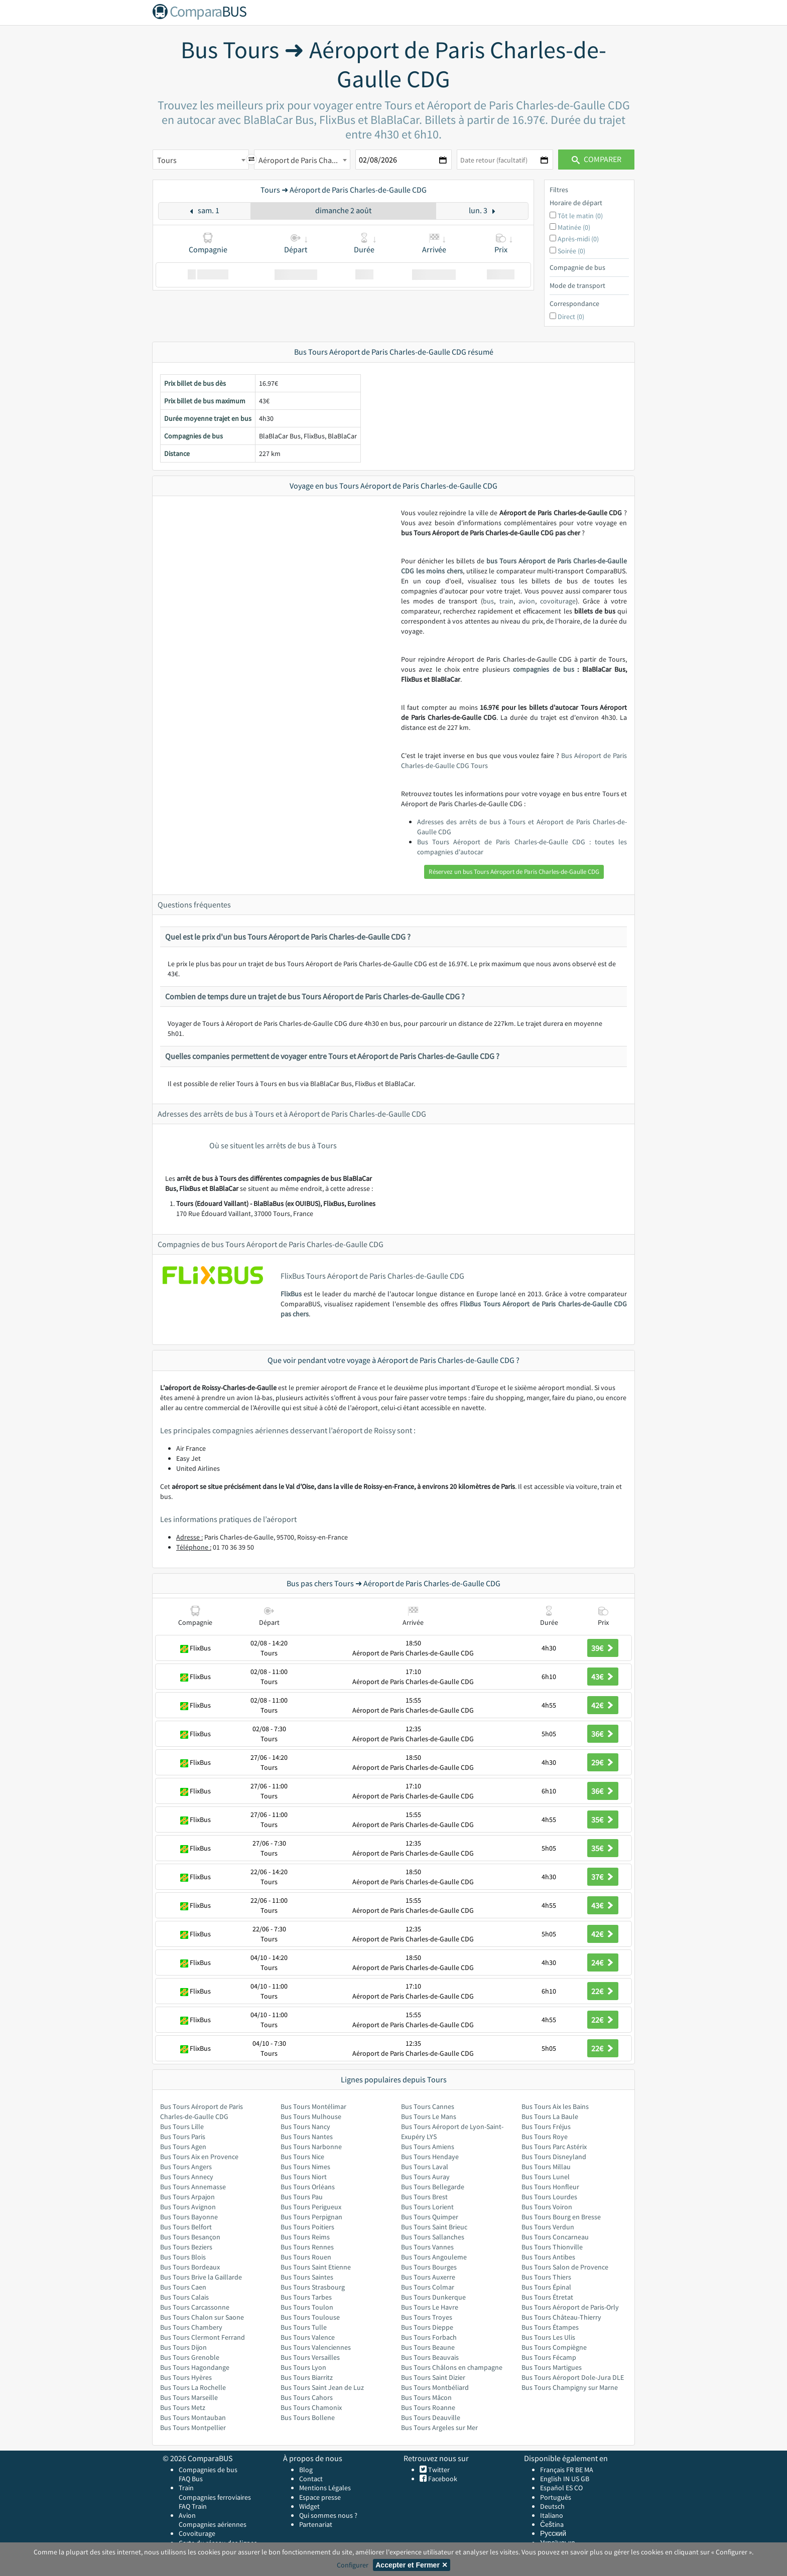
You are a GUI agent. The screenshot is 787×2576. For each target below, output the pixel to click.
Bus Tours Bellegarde (432, 2186)
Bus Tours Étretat (547, 2297)
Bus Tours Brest (424, 2196)
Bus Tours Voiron (546, 2206)
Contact (311, 2478)
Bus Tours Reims (305, 2236)
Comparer (596, 159)
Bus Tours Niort (304, 2176)
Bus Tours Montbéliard (435, 2387)
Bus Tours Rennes (307, 2246)
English (551, 2478)
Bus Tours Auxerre (428, 2277)
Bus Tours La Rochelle (193, 2387)
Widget (309, 2506)
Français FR (557, 2469)
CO (578, 2487)
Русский (553, 2533)
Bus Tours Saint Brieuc (434, 2226)
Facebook (442, 2478)
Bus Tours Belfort (186, 2226)
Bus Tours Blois (183, 2256)
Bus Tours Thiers (546, 2277)
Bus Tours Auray (425, 2176)
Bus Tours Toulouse (310, 2317)
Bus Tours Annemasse (193, 2186)
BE (579, 2469)
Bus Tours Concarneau (555, 2236)
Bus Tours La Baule (549, 2116)
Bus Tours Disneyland (553, 2156)
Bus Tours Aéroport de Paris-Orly (570, 2307)
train (506, 600)
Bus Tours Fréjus (546, 2126)
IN (566, 2478)
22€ (602, 1991)
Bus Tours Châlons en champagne (451, 2367)
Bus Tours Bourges (429, 2266)
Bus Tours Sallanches (432, 2236)
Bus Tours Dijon (183, 2347)
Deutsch (552, 2506)
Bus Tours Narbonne (311, 2146)
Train (186, 2487)
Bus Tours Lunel (545, 2176)
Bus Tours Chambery (191, 2327)
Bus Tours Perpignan (311, 2216)
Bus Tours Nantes (307, 2136)
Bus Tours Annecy (186, 2176)
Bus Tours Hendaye (430, 2156)
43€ (602, 1677)
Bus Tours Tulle (304, 2327)
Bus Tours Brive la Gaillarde (201, 2277)
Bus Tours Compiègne (554, 2347)
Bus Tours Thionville (552, 2246)
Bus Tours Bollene (308, 2417)
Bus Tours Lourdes (549, 2196)
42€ (602, 1705)
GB (585, 2478)
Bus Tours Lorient (427, 2206)
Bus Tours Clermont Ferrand (202, 2337)
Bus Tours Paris (182, 2136)
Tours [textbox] (167, 160)
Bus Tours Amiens (427, 2146)
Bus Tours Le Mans (428, 2116)
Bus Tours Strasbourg (313, 2287)
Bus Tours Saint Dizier (433, 2377)
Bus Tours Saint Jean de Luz (322, 2387)
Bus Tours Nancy (305, 2126)
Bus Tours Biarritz (307, 2377)
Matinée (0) (574, 227)
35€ (602, 1819)
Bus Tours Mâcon (426, 2397)
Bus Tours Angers (186, 2166)
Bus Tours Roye (544, 2136)
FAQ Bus (191, 2478)
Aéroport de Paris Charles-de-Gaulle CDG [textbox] (304, 160)
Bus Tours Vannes (427, 2246)
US (575, 2478)
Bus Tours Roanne (428, 2407)
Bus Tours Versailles (310, 2357)
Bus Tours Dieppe (427, 2327)
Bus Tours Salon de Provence (564, 2266)
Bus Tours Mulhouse (311, 2116)
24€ (602, 1962)
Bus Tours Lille (182, 2126)
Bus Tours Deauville (430, 2417)
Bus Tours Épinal (546, 2287)
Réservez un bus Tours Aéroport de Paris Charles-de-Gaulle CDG (514, 871)
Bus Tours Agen (183, 2146)
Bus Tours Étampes (550, 2327)
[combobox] (201, 159)
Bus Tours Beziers (186, 2246)
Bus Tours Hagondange (194, 2367)
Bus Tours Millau (546, 2166)
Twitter (438, 2469)
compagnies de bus (543, 669)
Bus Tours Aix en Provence (199, 2156)
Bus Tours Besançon (190, 2236)
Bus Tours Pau (302, 2196)
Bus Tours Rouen (306, 2256)
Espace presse (320, 2497)
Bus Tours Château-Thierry (561, 2317)
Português (555, 2497)
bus (488, 600)
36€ (602, 1734)
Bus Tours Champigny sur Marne (569, 2387)
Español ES (557, 2487)
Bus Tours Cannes (427, 2106)
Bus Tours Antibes (548, 2256)
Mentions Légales (325, 2487)
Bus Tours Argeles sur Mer (439, 2427)
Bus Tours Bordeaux (190, 2266)
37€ (602, 1877)
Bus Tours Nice (302, 2156)
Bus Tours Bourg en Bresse (561, 2216)
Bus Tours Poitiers (307, 2226)
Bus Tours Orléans (308, 2186)
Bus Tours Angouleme (434, 2256)
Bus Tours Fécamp (548, 2357)
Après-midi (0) (578, 238)
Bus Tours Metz (182, 2407)
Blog (306, 2469)
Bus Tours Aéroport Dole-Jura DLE (572, 2377)
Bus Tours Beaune (428, 2347)
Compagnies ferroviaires (215, 2497)
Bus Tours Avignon (188, 2206)
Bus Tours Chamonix (311, 2407)
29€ (602, 1762)
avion (526, 600)
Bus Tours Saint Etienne (316, 2266)
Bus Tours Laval (424, 2166)
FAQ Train (193, 2506)
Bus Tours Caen (183, 2287)
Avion (187, 2515)
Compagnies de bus (208, 2469)
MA (588, 2469)
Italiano (551, 2515)
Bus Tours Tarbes (306, 2297)
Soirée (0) (571, 250)
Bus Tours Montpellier (193, 2427)
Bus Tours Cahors (307, 2397)
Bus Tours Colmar (427, 2287)
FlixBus (291, 1293)
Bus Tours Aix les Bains (555, 2106)
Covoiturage (197, 2533)
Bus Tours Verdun (547, 2226)
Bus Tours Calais (184, 2297)
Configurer (352, 2564)
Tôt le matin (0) (580, 215)
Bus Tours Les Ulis (548, 2337)
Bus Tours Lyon (303, 2367)
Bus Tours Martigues (551, 2367)
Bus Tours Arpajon (187, 2196)
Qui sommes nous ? (328, 2515)
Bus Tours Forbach (429, 2337)
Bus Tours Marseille (189, 2397)
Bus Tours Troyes (426, 2317)
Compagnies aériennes (212, 2524)
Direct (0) (571, 316)
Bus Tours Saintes (307, 2277)
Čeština (552, 2524)
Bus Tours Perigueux (311, 2206)
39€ (602, 1648)
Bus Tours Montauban (193, 2417)
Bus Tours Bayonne (189, 2216)
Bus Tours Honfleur (550, 2186)
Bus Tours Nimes (305, 2166)
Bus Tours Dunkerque (433, 2297)
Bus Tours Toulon (307, 2307)
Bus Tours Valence (308, 2337)
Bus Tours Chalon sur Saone (202, 2317)
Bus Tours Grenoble (189, 2357)
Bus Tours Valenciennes (316, 2347)
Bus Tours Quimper (429, 2216)
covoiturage (558, 600)
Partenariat (315, 2524)
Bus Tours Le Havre (429, 2307)
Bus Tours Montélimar (313, 2106)
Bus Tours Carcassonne (194, 2307)
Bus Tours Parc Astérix (554, 2146)
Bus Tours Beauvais (430, 2357)
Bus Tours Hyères (186, 2377)
